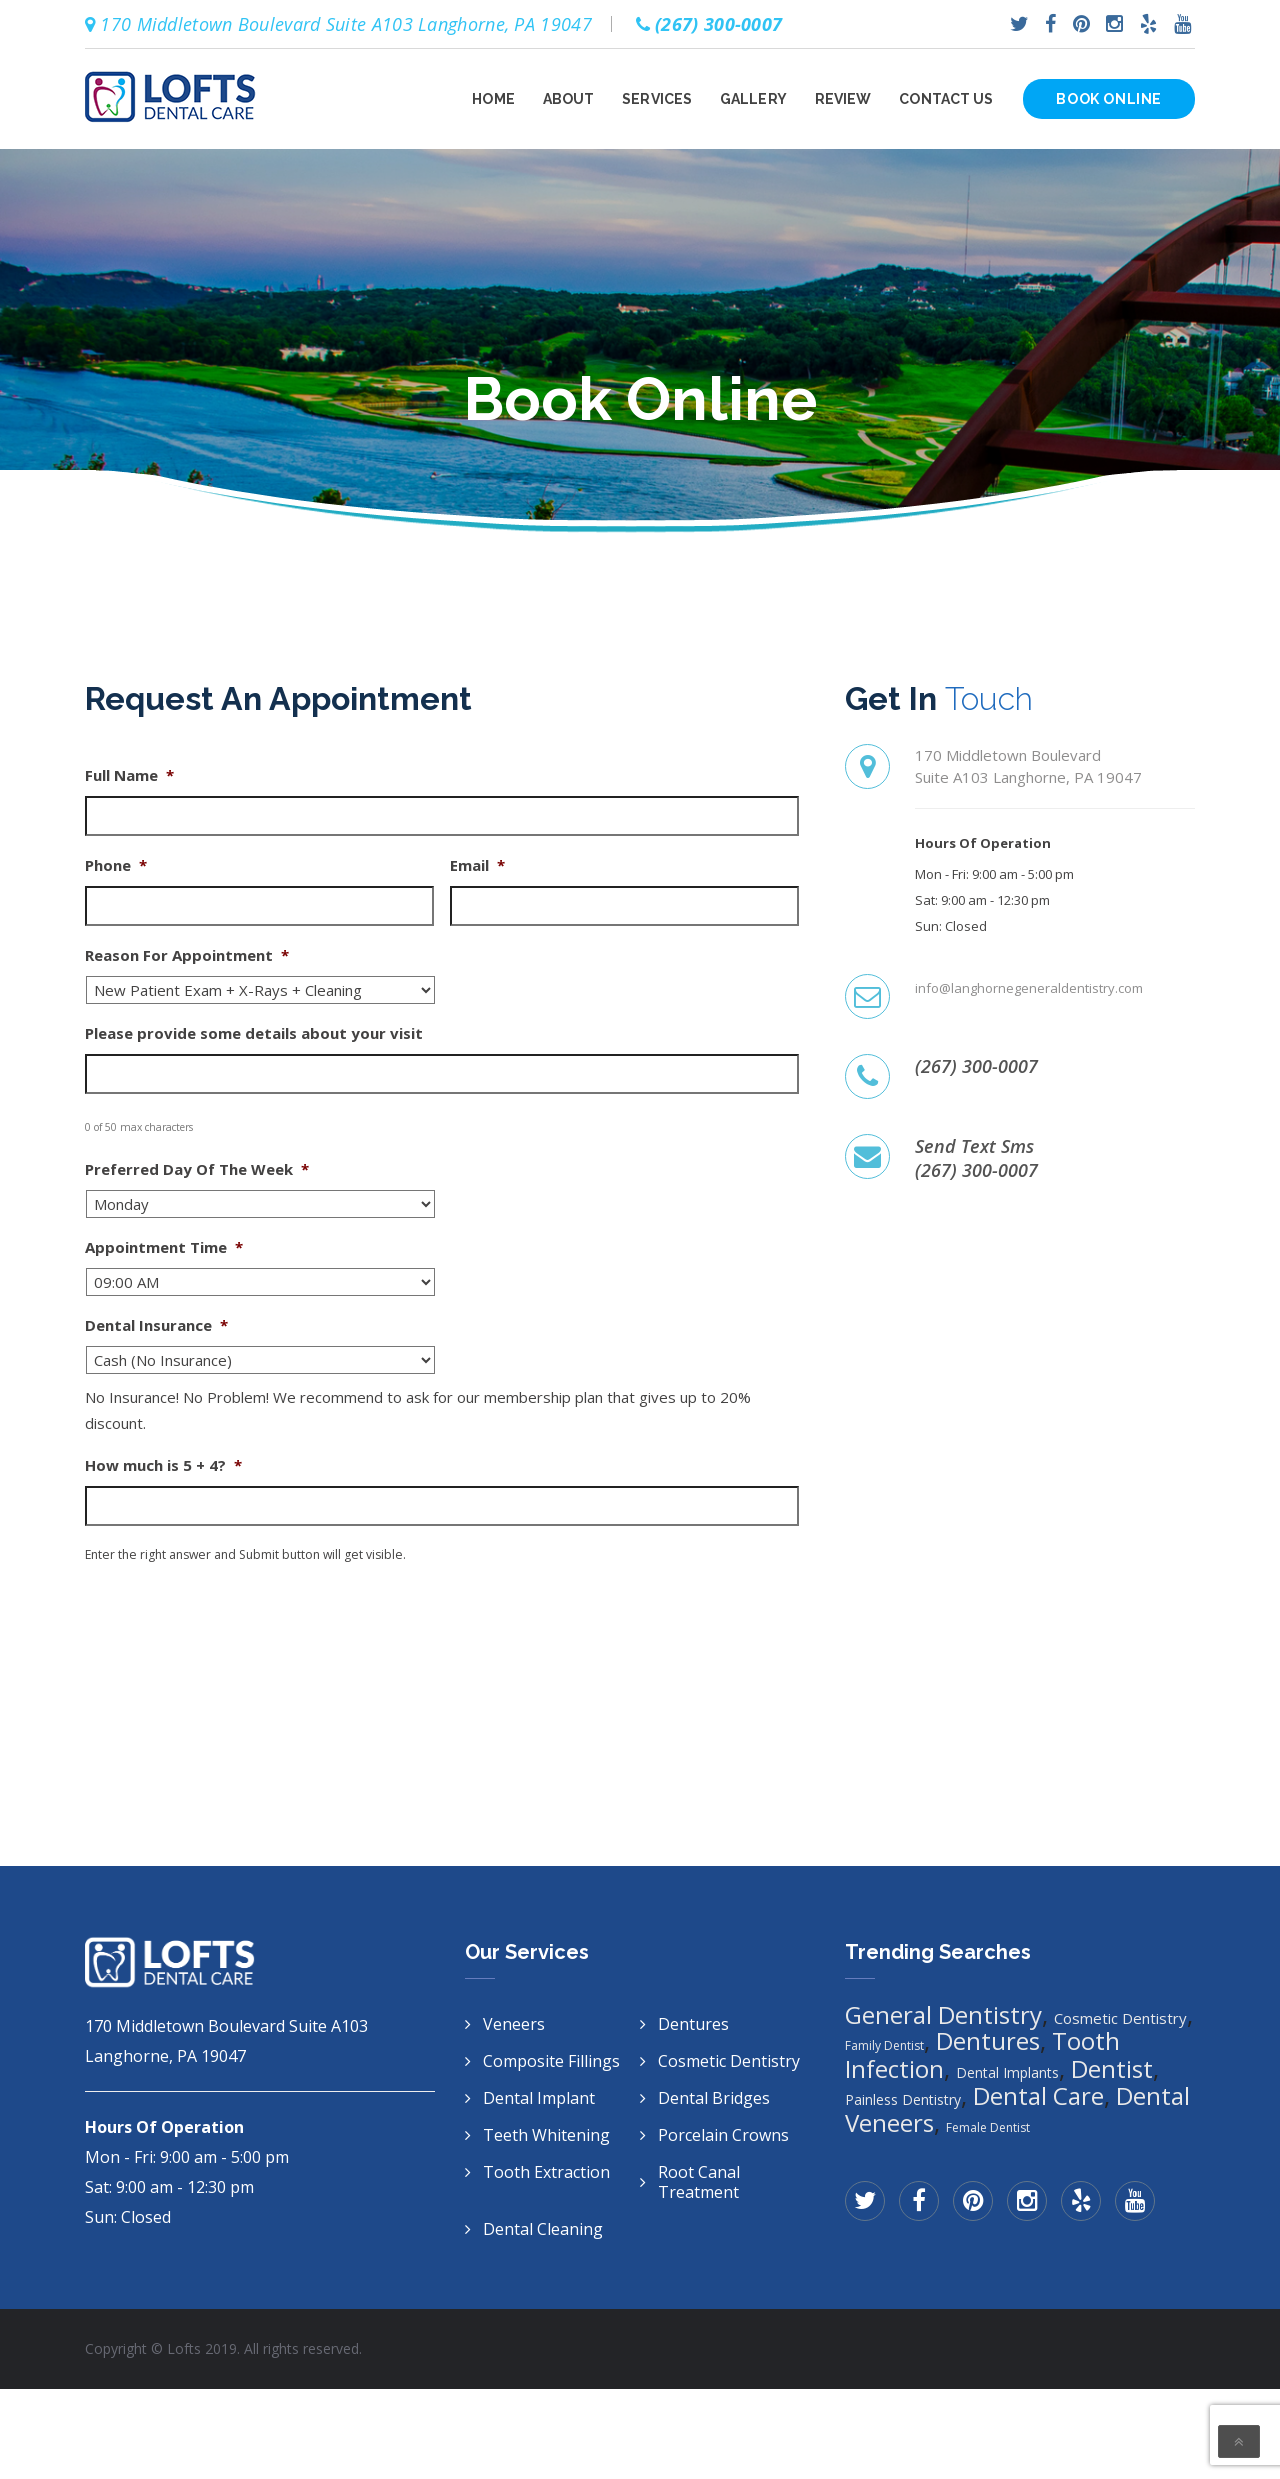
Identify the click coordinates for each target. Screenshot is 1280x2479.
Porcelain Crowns (723, 2135)
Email (477, 865)
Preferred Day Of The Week (197, 1169)
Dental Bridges (714, 2098)
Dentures (693, 2024)
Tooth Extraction (546, 2172)
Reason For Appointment (187, 955)
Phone (116, 865)
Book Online (1109, 99)
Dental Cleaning (543, 2229)
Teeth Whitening (546, 2135)
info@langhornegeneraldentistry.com (1029, 988)
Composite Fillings (551, 2061)
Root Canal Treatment (699, 2182)
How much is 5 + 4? (163, 1465)
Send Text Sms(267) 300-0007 (976, 1158)
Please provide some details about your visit (254, 1033)
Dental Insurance (156, 1325)
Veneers (514, 2024)
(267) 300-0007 (976, 1066)
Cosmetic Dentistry (729, 2061)
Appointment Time (164, 1247)
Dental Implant (539, 2098)
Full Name (129, 775)
